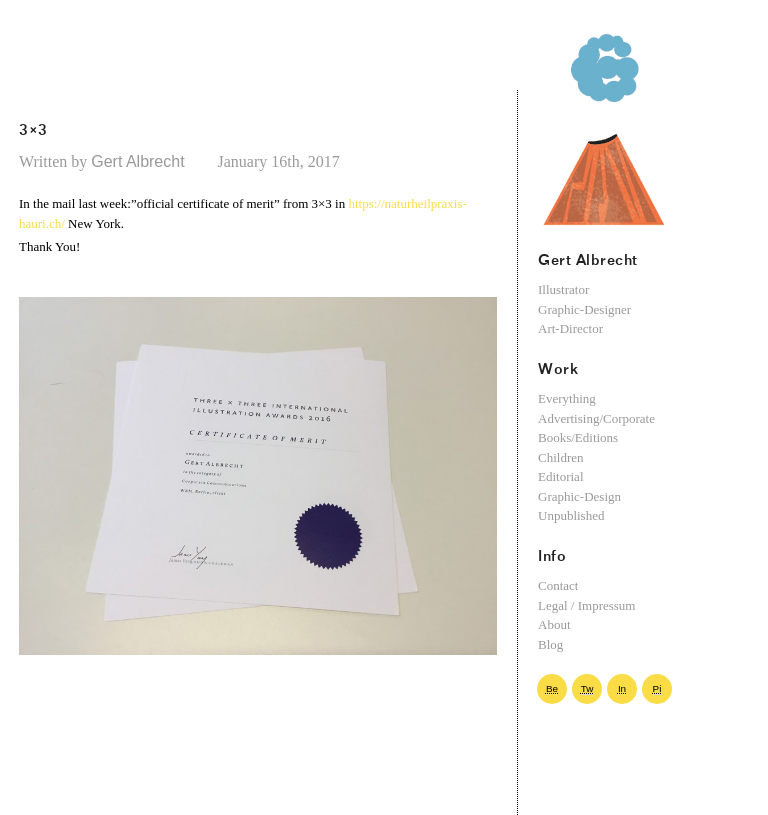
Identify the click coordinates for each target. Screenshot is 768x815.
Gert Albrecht (154, 161)
